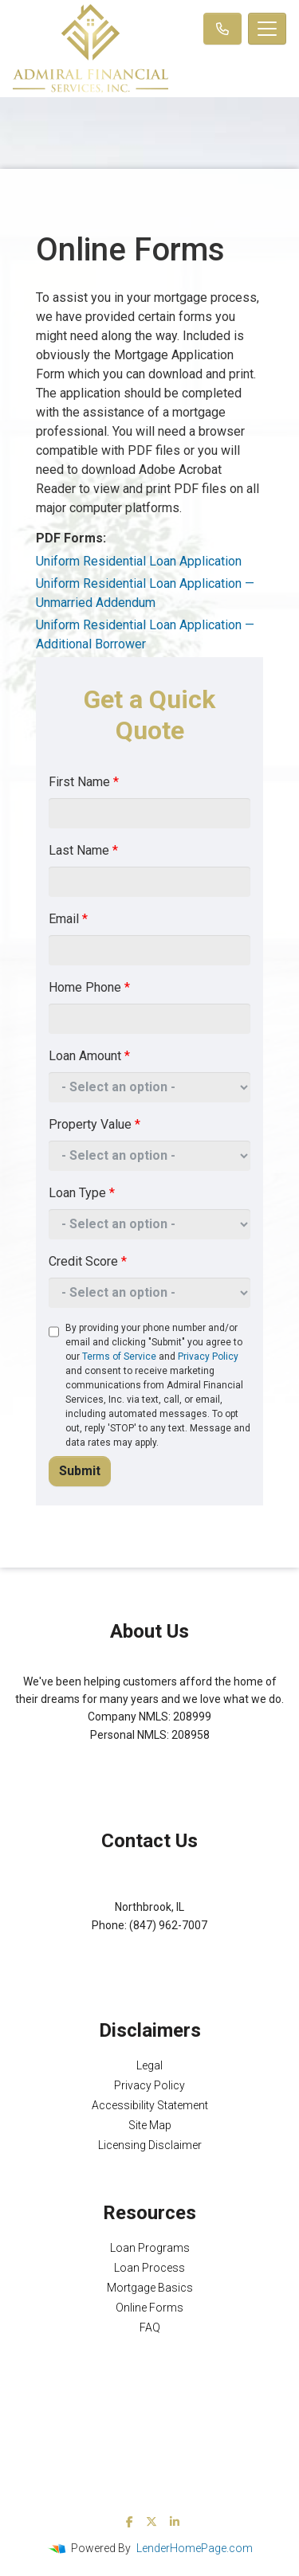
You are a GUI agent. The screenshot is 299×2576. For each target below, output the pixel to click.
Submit (79, 1470)
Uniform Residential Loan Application (139, 561)
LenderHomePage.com (194, 2548)
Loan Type (82, 1192)
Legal (149, 2065)
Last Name (83, 850)
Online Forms (149, 2307)
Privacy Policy (208, 1356)
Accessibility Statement (150, 2105)
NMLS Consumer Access (149, 1770)
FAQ (150, 2327)
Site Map (149, 2125)
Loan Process (149, 2267)
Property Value (94, 1124)
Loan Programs (150, 2247)
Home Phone (89, 987)
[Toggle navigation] (267, 29)
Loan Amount (89, 1055)
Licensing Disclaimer (150, 2145)
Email (68, 918)
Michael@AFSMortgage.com (149, 1942)
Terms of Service (119, 1356)
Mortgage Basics (150, 2287)
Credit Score (88, 1261)
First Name (84, 781)
